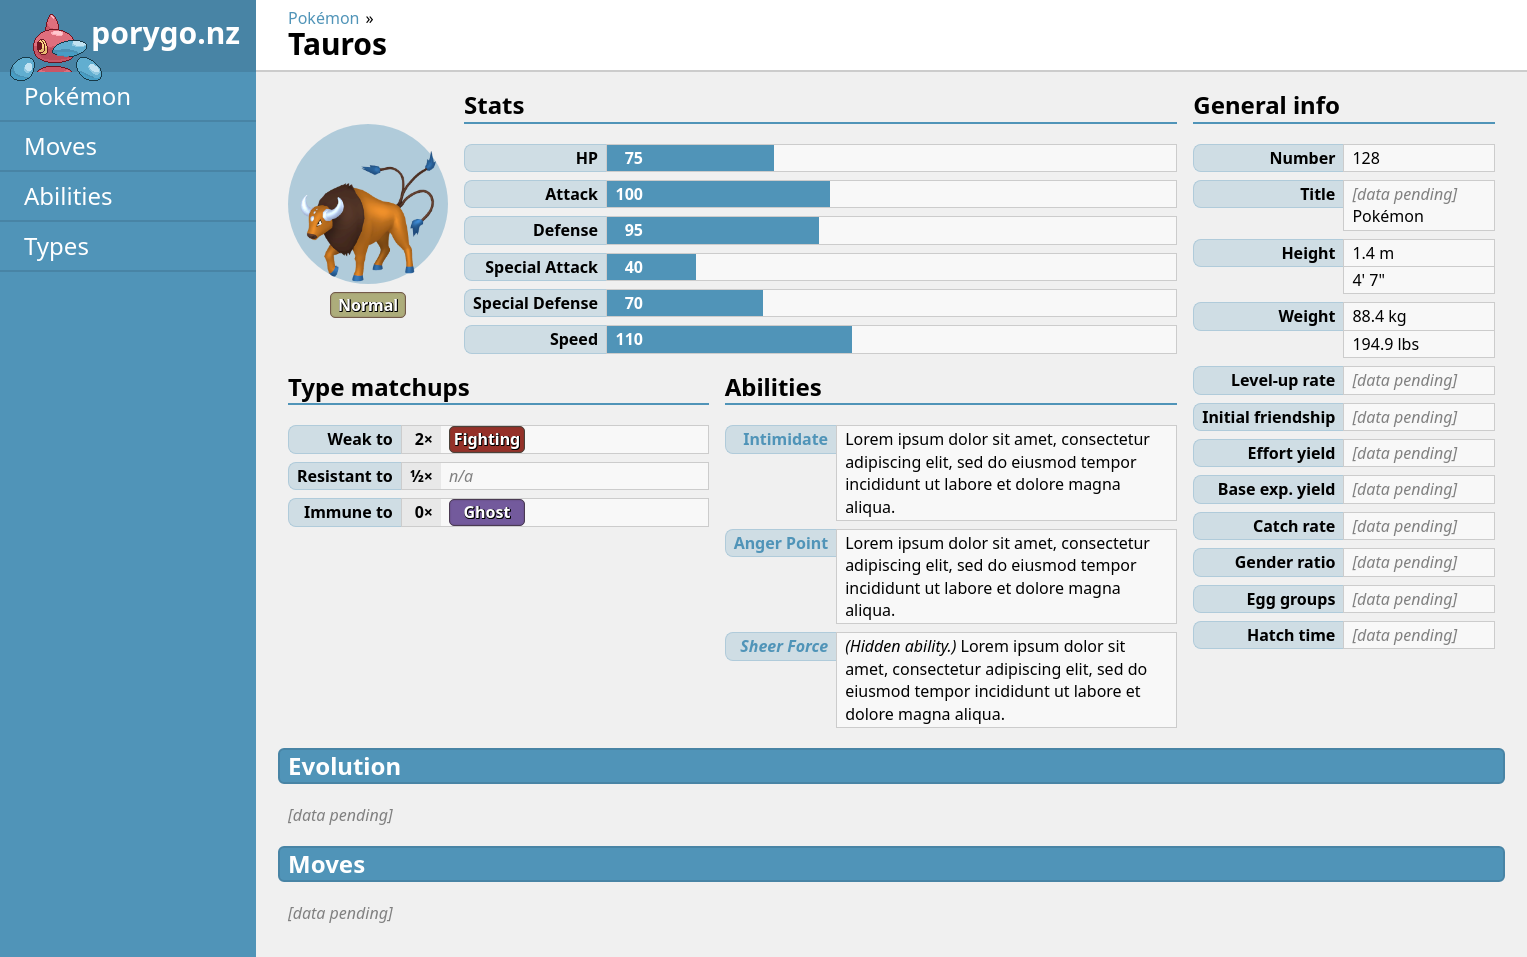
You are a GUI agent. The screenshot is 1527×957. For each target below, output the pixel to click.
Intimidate (785, 439)
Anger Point (781, 543)
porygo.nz (124, 40)
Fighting (487, 439)
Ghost (487, 512)
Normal (368, 305)
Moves (60, 145)
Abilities (68, 195)
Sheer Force (784, 646)
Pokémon (77, 95)
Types (56, 245)
